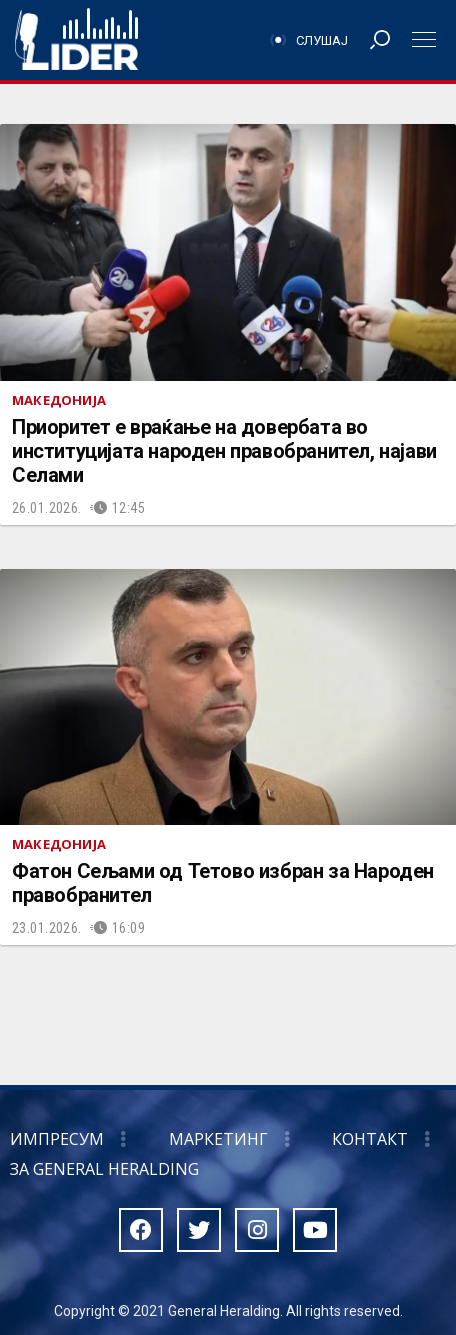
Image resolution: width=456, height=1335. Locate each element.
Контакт (370, 1139)
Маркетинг (218, 1139)
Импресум (57, 1139)
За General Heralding (104, 1169)
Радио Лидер (76, 40)
